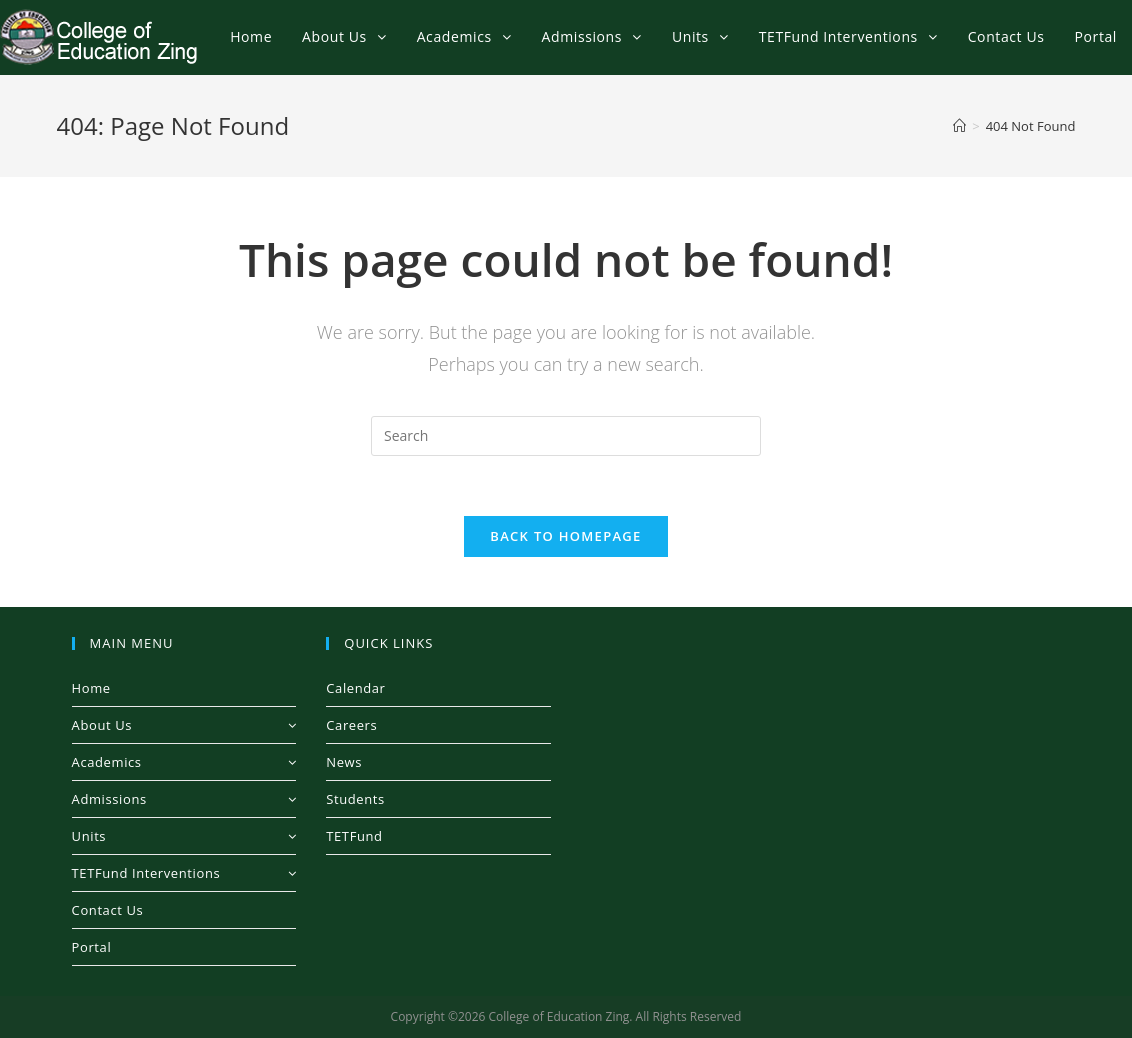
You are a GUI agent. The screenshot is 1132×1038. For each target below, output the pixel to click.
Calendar (355, 688)
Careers (351, 725)
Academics (184, 762)
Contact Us (108, 910)
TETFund (354, 836)
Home (91, 688)
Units (184, 836)
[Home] (959, 126)
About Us (184, 725)
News (344, 762)
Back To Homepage (565, 536)
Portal (92, 947)
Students (355, 799)
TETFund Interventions (184, 873)
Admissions (184, 799)
